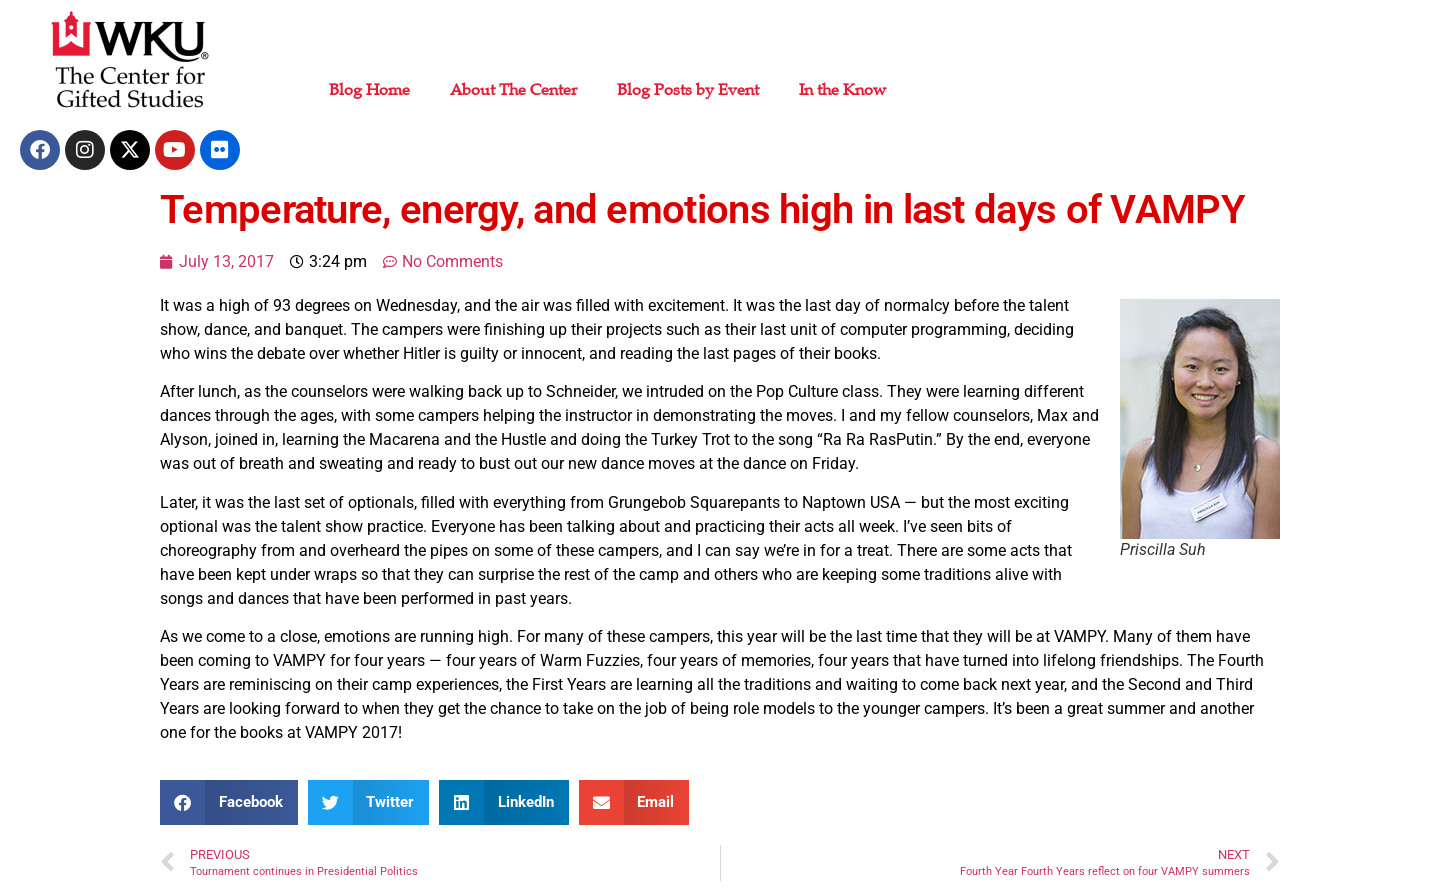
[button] (229, 802)
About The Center (513, 90)
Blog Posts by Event (688, 90)
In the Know (842, 90)
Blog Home (369, 90)
